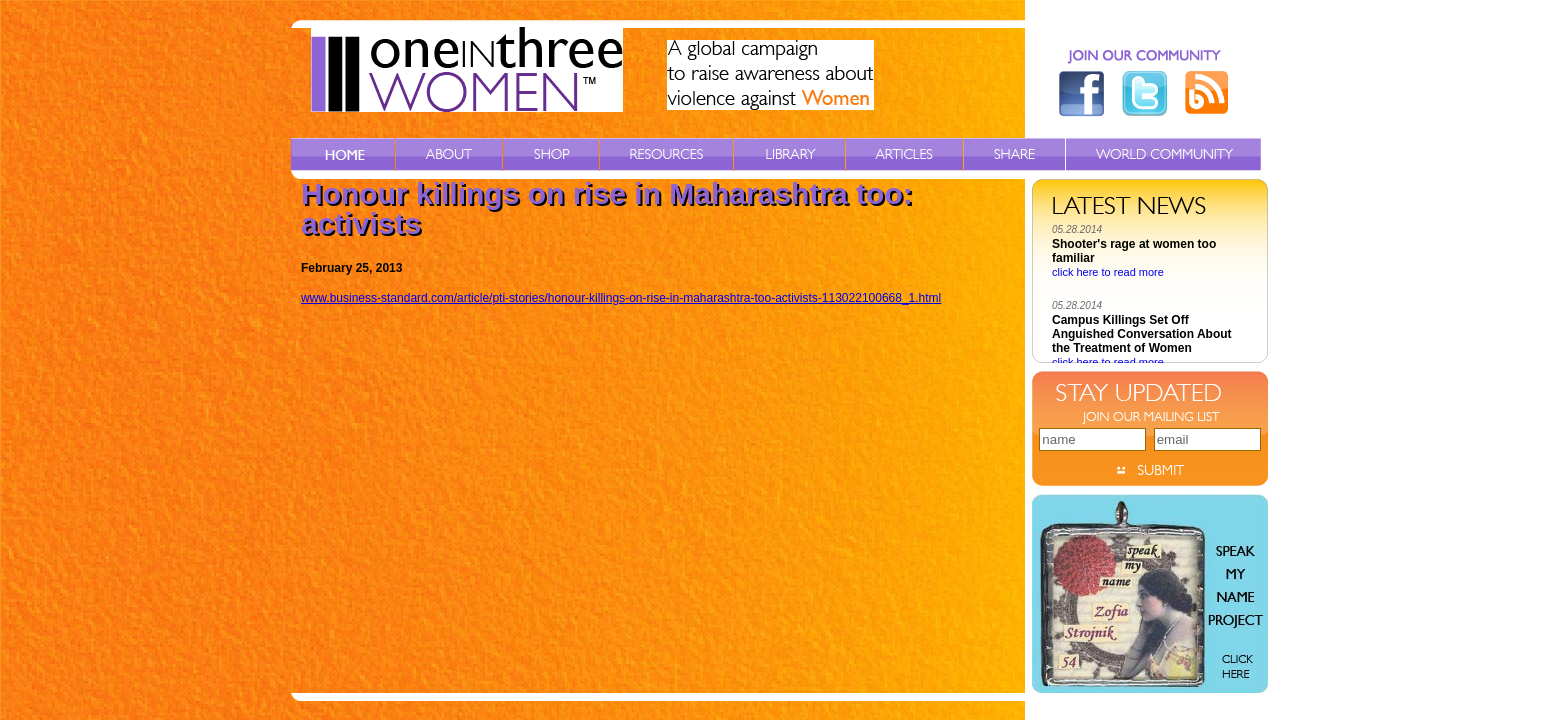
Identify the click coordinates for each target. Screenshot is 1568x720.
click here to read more (1108, 275)
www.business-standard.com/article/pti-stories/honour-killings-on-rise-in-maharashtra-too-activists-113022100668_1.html (621, 298)
